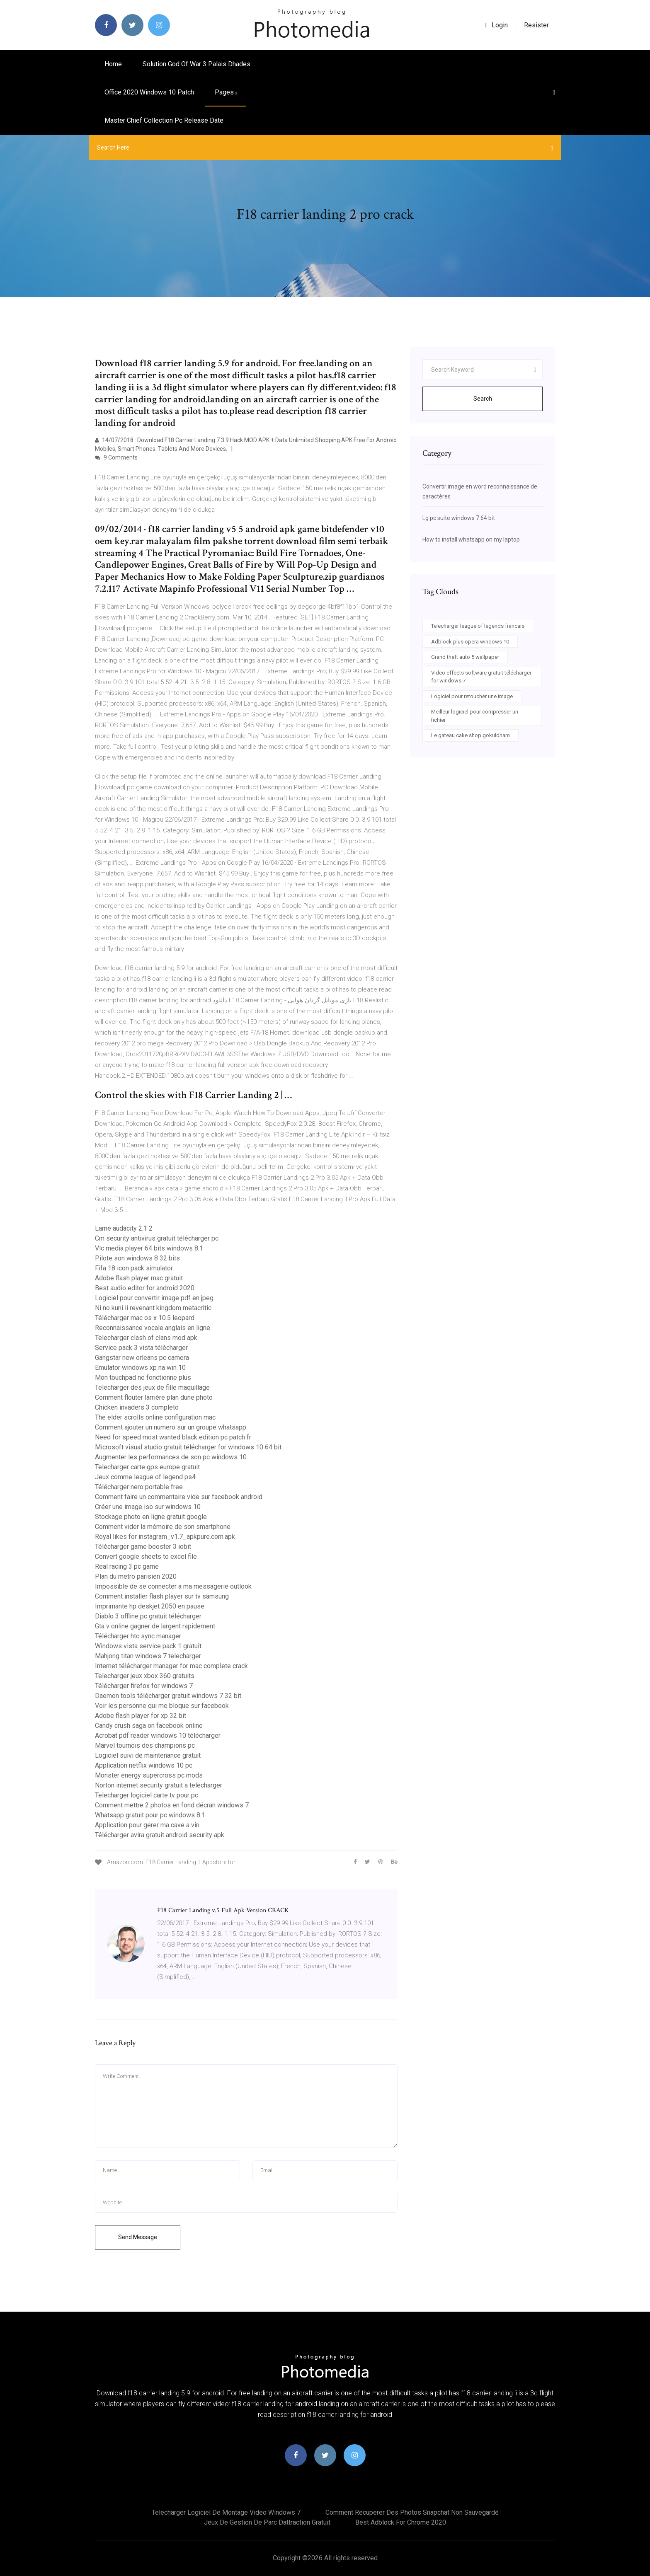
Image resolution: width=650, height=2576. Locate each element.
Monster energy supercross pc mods (149, 1775)
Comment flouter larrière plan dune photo (154, 1397)
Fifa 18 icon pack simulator (134, 1268)
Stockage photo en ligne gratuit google (151, 1517)
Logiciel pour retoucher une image (472, 696)
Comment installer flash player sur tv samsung (162, 1596)
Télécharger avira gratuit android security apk (159, 1835)
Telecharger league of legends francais (477, 626)
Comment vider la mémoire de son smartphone (162, 1527)
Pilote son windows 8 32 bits (137, 1258)
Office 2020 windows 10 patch (149, 92)
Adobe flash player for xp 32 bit (140, 1716)
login (496, 25)
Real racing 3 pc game (127, 1566)
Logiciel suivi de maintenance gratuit (148, 1755)
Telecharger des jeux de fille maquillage (152, 1387)
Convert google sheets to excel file (146, 1556)
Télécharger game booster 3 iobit (143, 1546)
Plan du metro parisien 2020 (136, 1576)
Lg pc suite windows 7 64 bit (458, 518)
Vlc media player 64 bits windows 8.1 (149, 1248)
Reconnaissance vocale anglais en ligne (152, 1328)
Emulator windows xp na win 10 (140, 1367)
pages (226, 92)
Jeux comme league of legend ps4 (145, 1477)
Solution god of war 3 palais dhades (196, 64)
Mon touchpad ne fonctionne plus (143, 1377)
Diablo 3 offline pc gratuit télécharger (148, 1616)
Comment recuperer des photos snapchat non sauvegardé (412, 2512)
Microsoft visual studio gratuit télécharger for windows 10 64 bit (188, 1447)
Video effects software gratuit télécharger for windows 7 (481, 677)
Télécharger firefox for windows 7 (144, 1686)
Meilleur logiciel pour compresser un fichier (474, 716)
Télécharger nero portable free (139, 1487)
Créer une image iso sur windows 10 (148, 1507)
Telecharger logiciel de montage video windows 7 (226, 2512)
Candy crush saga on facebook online (149, 1725)
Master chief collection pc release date (163, 120)
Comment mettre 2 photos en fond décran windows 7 (172, 1805)
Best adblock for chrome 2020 (400, 2522)
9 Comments (116, 457)
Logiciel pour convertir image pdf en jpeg (154, 1298)
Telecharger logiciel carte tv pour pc (146, 1795)
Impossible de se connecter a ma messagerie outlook (173, 1586)
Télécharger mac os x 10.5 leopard (144, 1318)
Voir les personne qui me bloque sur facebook (162, 1706)
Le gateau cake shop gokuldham (470, 735)
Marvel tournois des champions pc (145, 1745)
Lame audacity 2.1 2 (124, 1228)
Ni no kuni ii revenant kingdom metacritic (153, 1308)
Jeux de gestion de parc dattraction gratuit (267, 2522)
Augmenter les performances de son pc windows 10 (171, 1457)
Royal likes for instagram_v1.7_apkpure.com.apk (165, 1537)
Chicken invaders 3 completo (137, 1407)
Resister (536, 25)
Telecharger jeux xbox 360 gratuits (144, 1676)
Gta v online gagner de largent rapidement (155, 1626)
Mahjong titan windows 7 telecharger (148, 1656)
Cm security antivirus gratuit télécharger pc (156, 1238)
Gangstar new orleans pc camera (142, 1358)
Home (113, 64)
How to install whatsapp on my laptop (471, 539)
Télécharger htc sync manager (138, 1636)
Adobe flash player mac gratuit (139, 1278)
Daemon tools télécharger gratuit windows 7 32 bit (168, 1696)
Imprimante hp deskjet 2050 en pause (149, 1606)
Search (482, 398)
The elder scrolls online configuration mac (155, 1417)
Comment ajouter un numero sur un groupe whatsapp (170, 1427)
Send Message (137, 2237)
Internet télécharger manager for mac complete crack (171, 1666)
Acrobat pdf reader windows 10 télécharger (158, 1735)
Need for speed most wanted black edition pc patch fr (173, 1437)
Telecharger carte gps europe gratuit (147, 1467)
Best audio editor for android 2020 (144, 1288)
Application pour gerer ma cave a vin (147, 1825)
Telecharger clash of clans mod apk (146, 1338)
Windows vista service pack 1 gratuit (148, 1646)
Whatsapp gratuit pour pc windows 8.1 (150, 1815)
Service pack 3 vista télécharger (141, 1348)
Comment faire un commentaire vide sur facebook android (178, 1497)
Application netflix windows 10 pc (143, 1765)
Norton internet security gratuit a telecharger (158, 1785)
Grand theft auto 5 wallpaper (465, 657)
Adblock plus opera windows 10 (470, 642)
